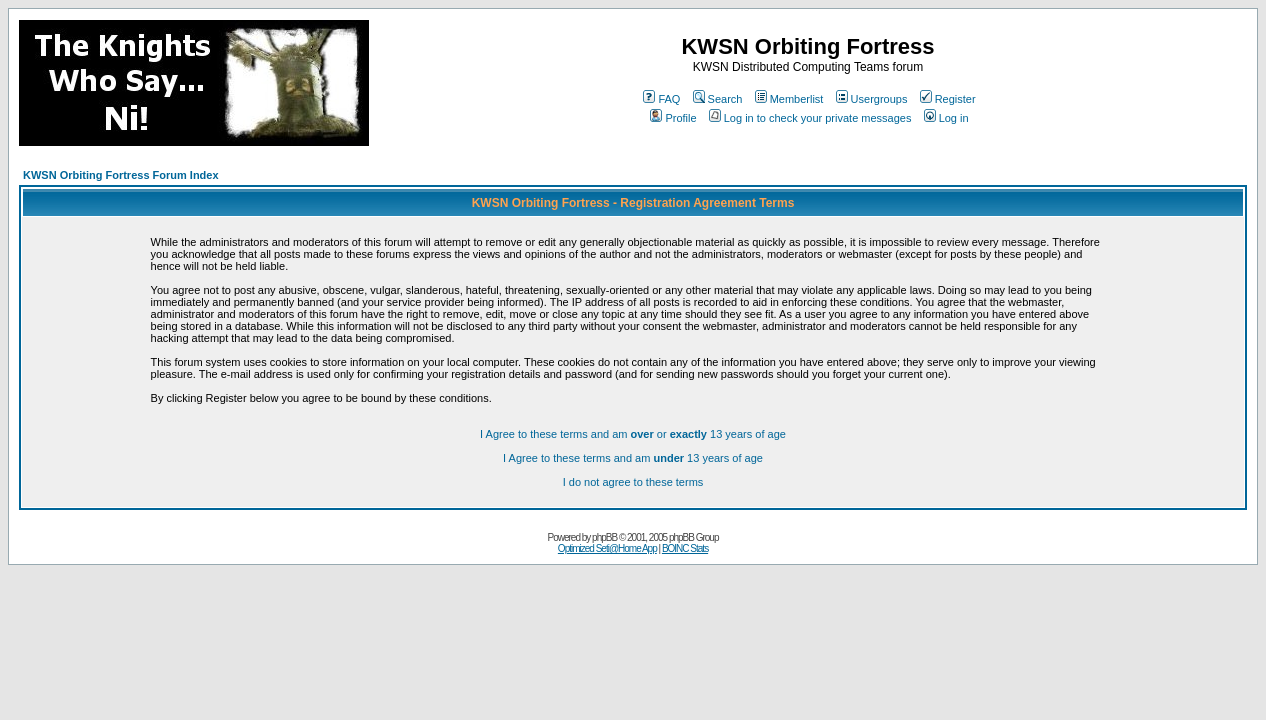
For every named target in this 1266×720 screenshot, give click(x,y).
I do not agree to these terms (633, 482)
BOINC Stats (685, 548)
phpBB (604, 537)
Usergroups (872, 99)
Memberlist (789, 99)
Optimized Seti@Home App (607, 548)
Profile (673, 118)
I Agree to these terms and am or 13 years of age (633, 434)
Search (718, 99)
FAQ (661, 99)
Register (948, 99)
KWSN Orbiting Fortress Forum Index (121, 175)
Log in (946, 118)
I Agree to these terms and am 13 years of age (633, 458)
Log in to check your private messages (810, 118)
